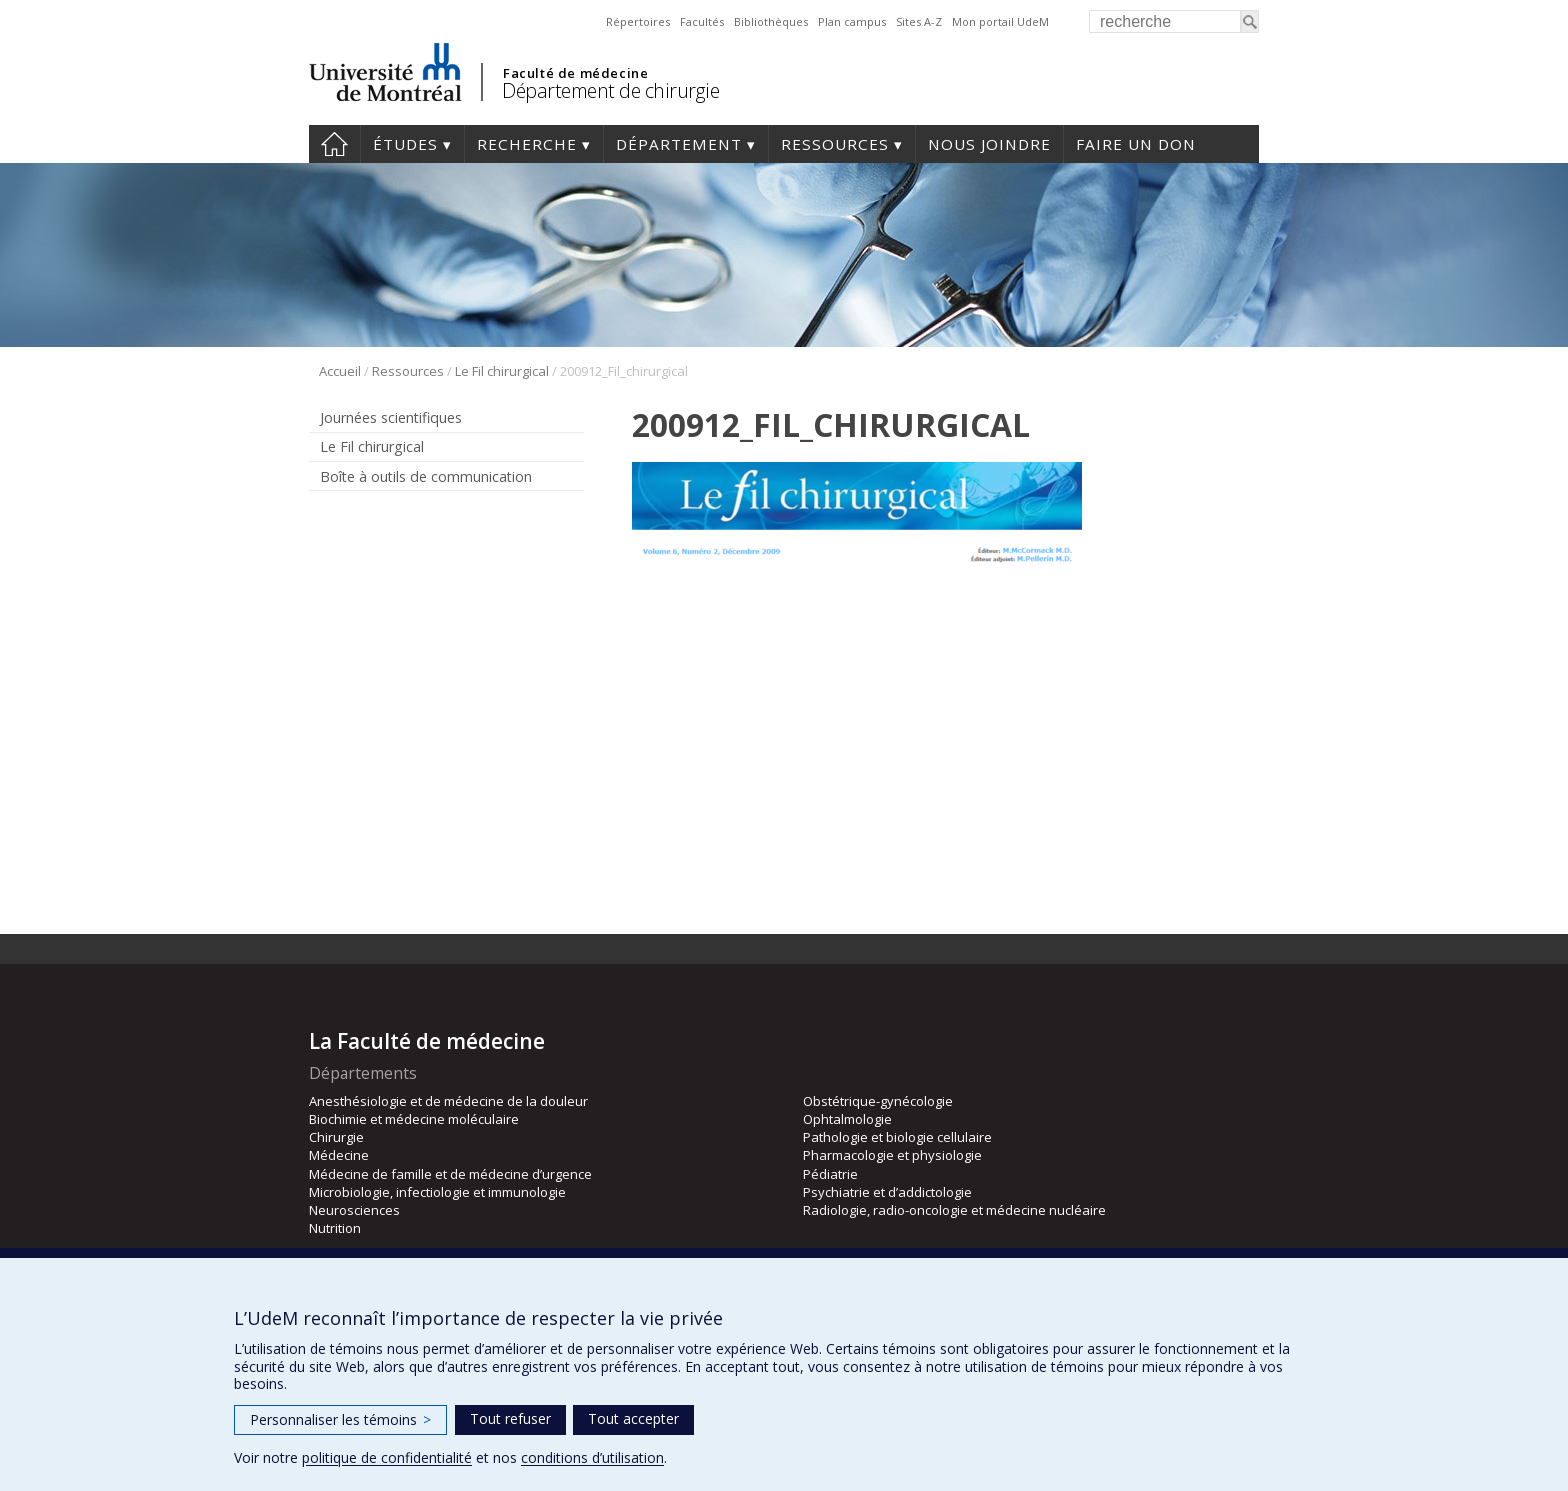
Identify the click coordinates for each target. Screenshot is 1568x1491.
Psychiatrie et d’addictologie (887, 1192)
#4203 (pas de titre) (334, 144)
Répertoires (638, 21)
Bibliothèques (771, 21)
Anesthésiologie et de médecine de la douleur (448, 1101)
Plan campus (852, 21)
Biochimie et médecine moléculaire (414, 1119)
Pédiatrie (830, 1174)
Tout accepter (633, 1418)
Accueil (340, 371)
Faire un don (1136, 144)
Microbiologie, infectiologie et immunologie (437, 1192)
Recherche (527, 144)
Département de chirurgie (610, 90)
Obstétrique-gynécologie (878, 1101)
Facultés (702, 21)
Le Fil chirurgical (502, 371)
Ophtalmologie (847, 1119)
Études (405, 144)
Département (679, 144)
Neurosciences (354, 1210)
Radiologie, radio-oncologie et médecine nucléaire (954, 1210)
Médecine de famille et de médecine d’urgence (450, 1174)
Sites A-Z (919, 21)
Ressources (835, 144)
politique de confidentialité (387, 1457)
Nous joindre (989, 144)
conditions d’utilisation (592, 1457)
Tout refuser (510, 1418)
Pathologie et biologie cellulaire (897, 1137)
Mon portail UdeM (1000, 21)
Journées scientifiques (391, 417)
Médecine (339, 1155)
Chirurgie (336, 1137)
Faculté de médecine (575, 73)
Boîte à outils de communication (426, 476)
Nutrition (335, 1228)
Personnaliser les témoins (340, 1419)
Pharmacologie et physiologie (892, 1155)
